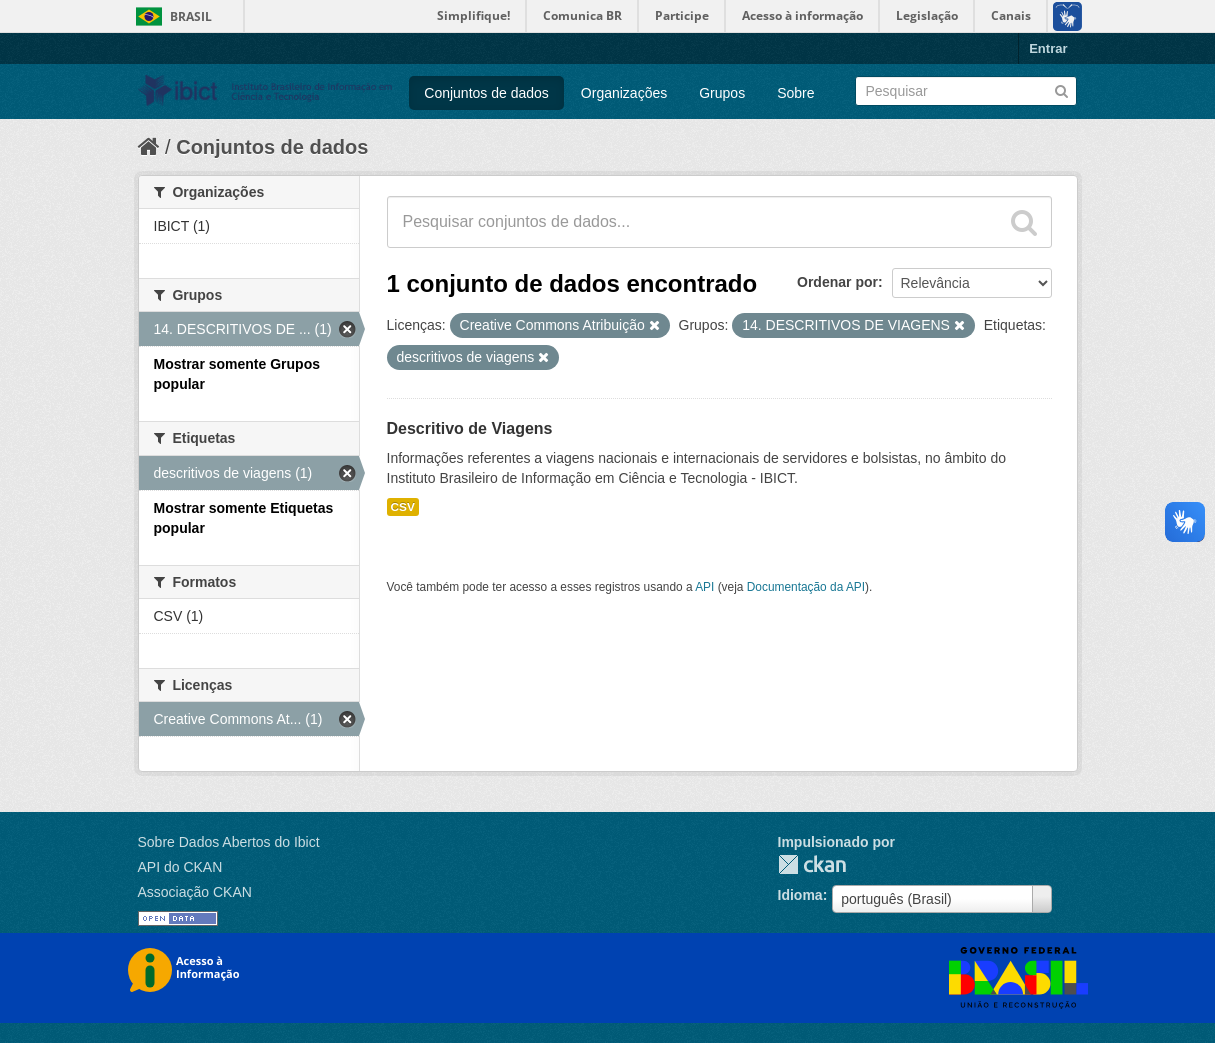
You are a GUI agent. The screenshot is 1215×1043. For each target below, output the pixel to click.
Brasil (191, 16)
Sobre (795, 93)
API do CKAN (180, 867)
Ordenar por (837, 282)
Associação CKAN (195, 892)
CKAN (812, 864)
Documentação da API (806, 587)
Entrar (1048, 48)
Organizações (624, 93)
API (704, 587)
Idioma (800, 895)
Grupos (722, 93)
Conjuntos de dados (486, 93)
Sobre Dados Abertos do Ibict (229, 842)
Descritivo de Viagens (470, 428)
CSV (403, 507)
